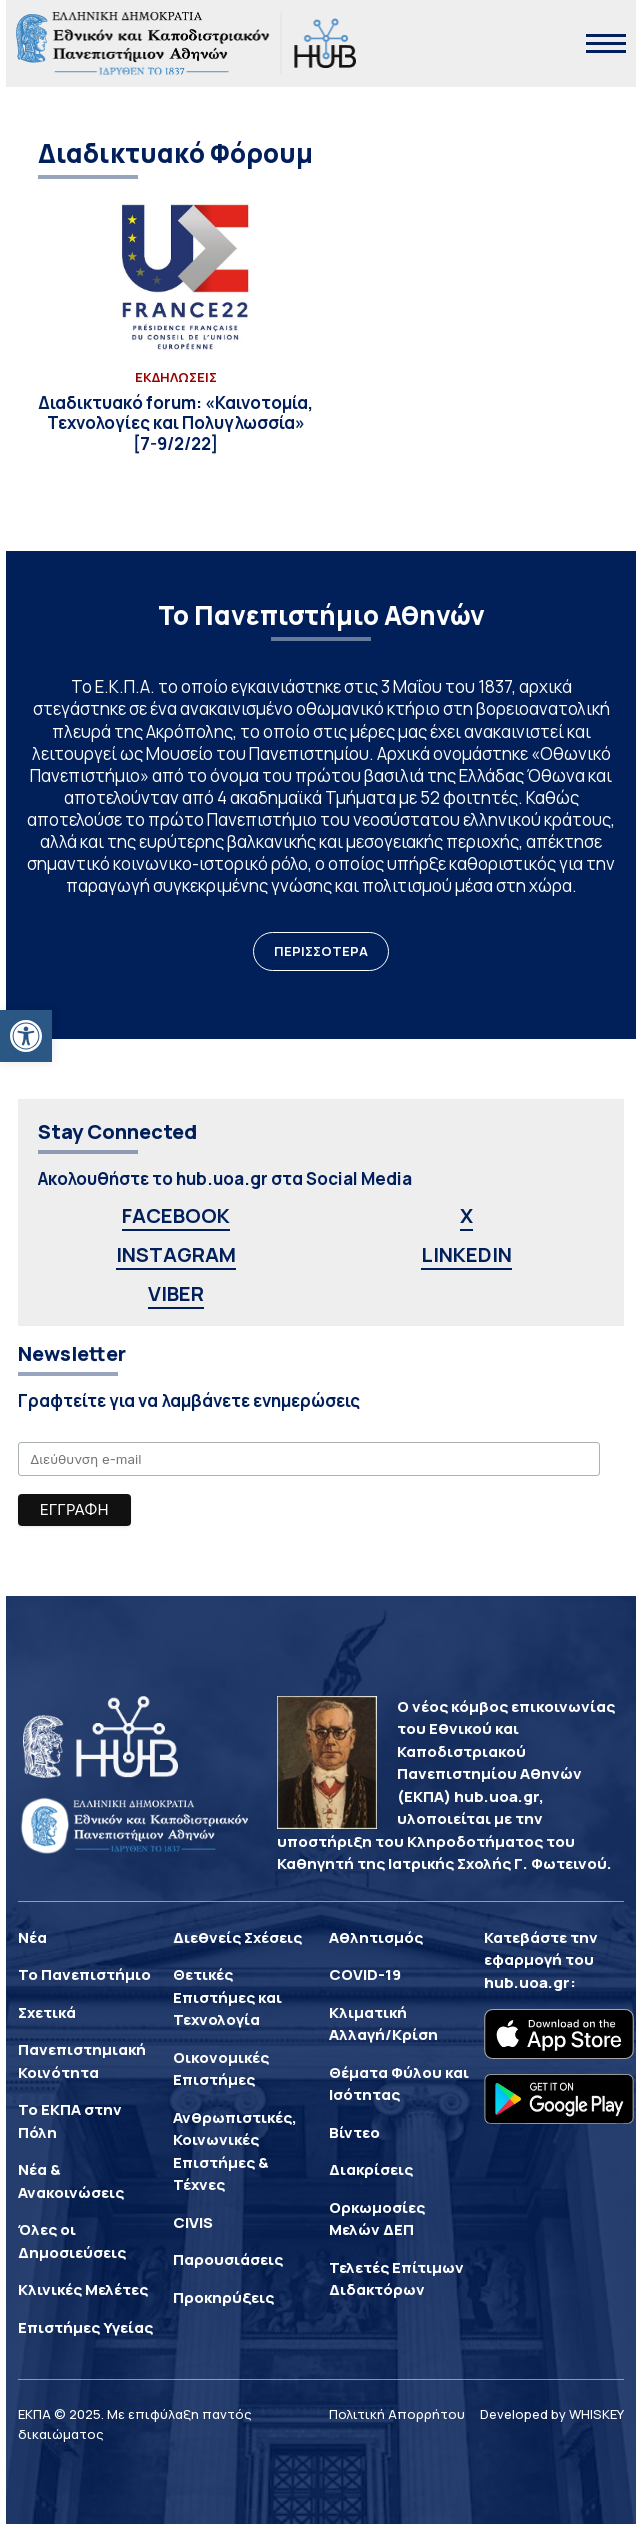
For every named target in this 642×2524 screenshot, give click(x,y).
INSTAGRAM (176, 1254)
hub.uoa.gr (527, 1982)
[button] (26, 1036)
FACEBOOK (176, 1215)
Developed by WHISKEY (552, 2414)
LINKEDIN (466, 1254)
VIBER (176, 1293)
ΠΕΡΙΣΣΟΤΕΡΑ (321, 951)
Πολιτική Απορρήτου (397, 2414)
